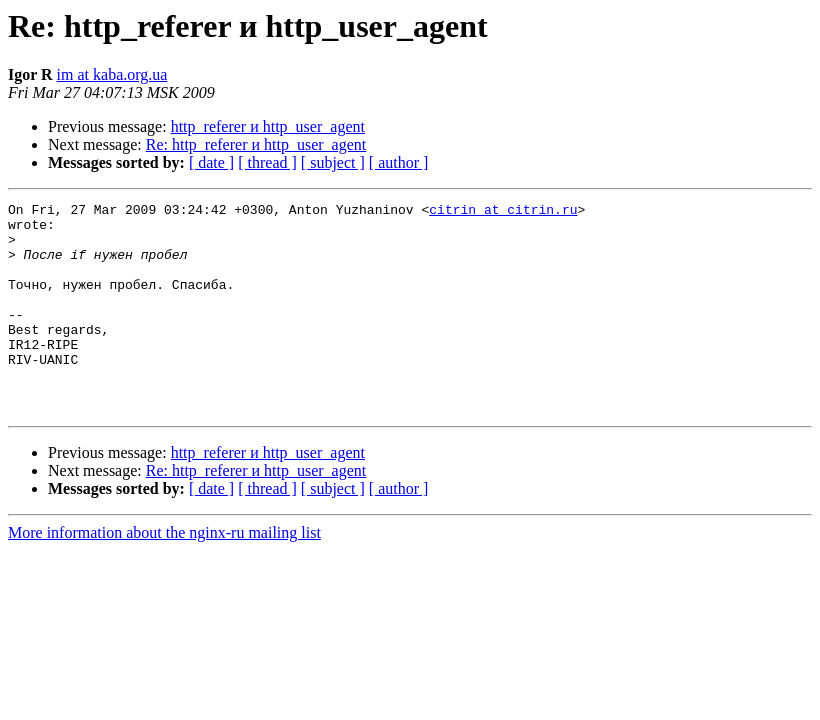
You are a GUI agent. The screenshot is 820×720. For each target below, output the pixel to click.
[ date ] (211, 162)
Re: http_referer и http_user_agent (256, 144)
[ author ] (399, 162)
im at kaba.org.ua (112, 74)
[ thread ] (267, 162)
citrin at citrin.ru (503, 212)
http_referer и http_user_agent (268, 126)
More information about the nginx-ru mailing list (164, 574)
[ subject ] (333, 162)
